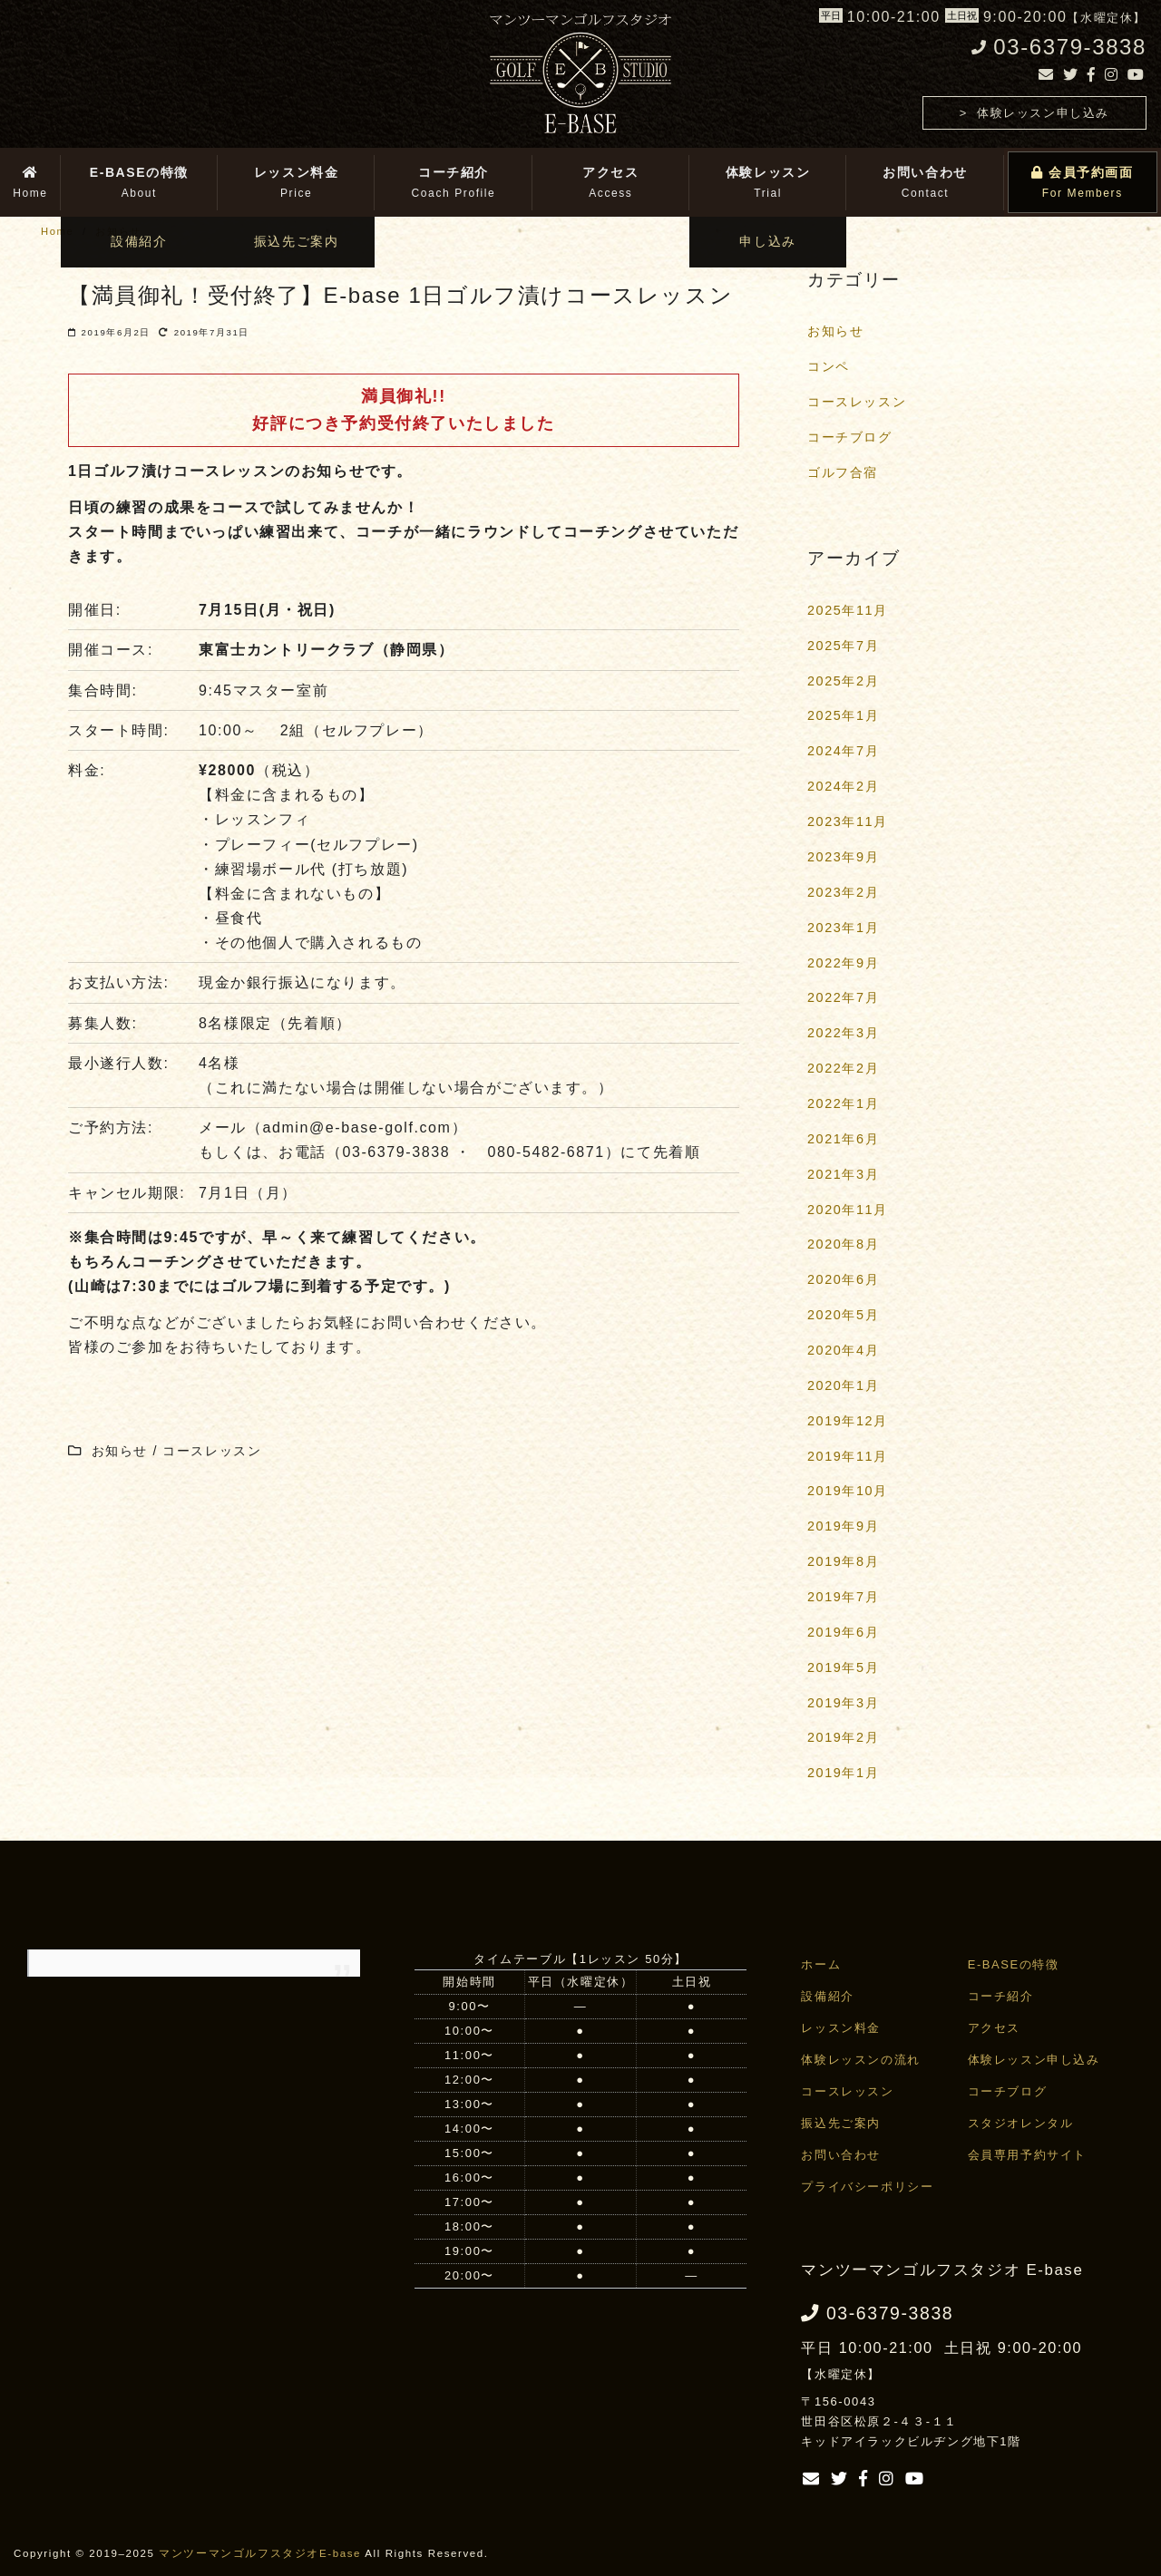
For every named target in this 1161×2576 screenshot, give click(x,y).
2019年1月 (843, 1772)
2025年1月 (843, 715)
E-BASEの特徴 (1013, 1964)
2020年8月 (843, 1244)
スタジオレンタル (1021, 2123)
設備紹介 (827, 1996)
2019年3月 (843, 1703)
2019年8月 (843, 1561)
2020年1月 (843, 1385)
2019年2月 (843, 1737)
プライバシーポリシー (867, 2186)
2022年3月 (843, 1033)
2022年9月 (843, 963)
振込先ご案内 (841, 2123)
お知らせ (835, 331)
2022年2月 (843, 1068)
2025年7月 (843, 645)
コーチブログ (850, 437)
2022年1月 (843, 1103)
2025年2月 (843, 681)
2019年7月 (843, 1596)
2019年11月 (847, 1456)
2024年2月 (843, 786)
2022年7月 (843, 997)
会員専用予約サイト (1027, 2155)
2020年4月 (843, 1350)
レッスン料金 (841, 2028)
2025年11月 (847, 610)
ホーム (821, 1964)
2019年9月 (843, 1526)
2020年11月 (847, 1209)
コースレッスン (856, 401)
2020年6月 (843, 1279)
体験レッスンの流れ (860, 2059)
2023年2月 (843, 892)
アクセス (994, 2028)
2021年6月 (843, 1139)
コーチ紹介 (1001, 1996)
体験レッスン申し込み (1043, 113)
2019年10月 (847, 1490)
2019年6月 (843, 1632)
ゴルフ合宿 (842, 472)
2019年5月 (843, 1667)
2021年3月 (843, 1174)
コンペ (828, 366)
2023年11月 (847, 821)
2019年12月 (847, 1421)
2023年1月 (843, 927)
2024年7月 (843, 751)
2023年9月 (843, 857)
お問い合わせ (841, 2155)
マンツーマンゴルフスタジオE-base (260, 2553)
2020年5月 (843, 1314)
